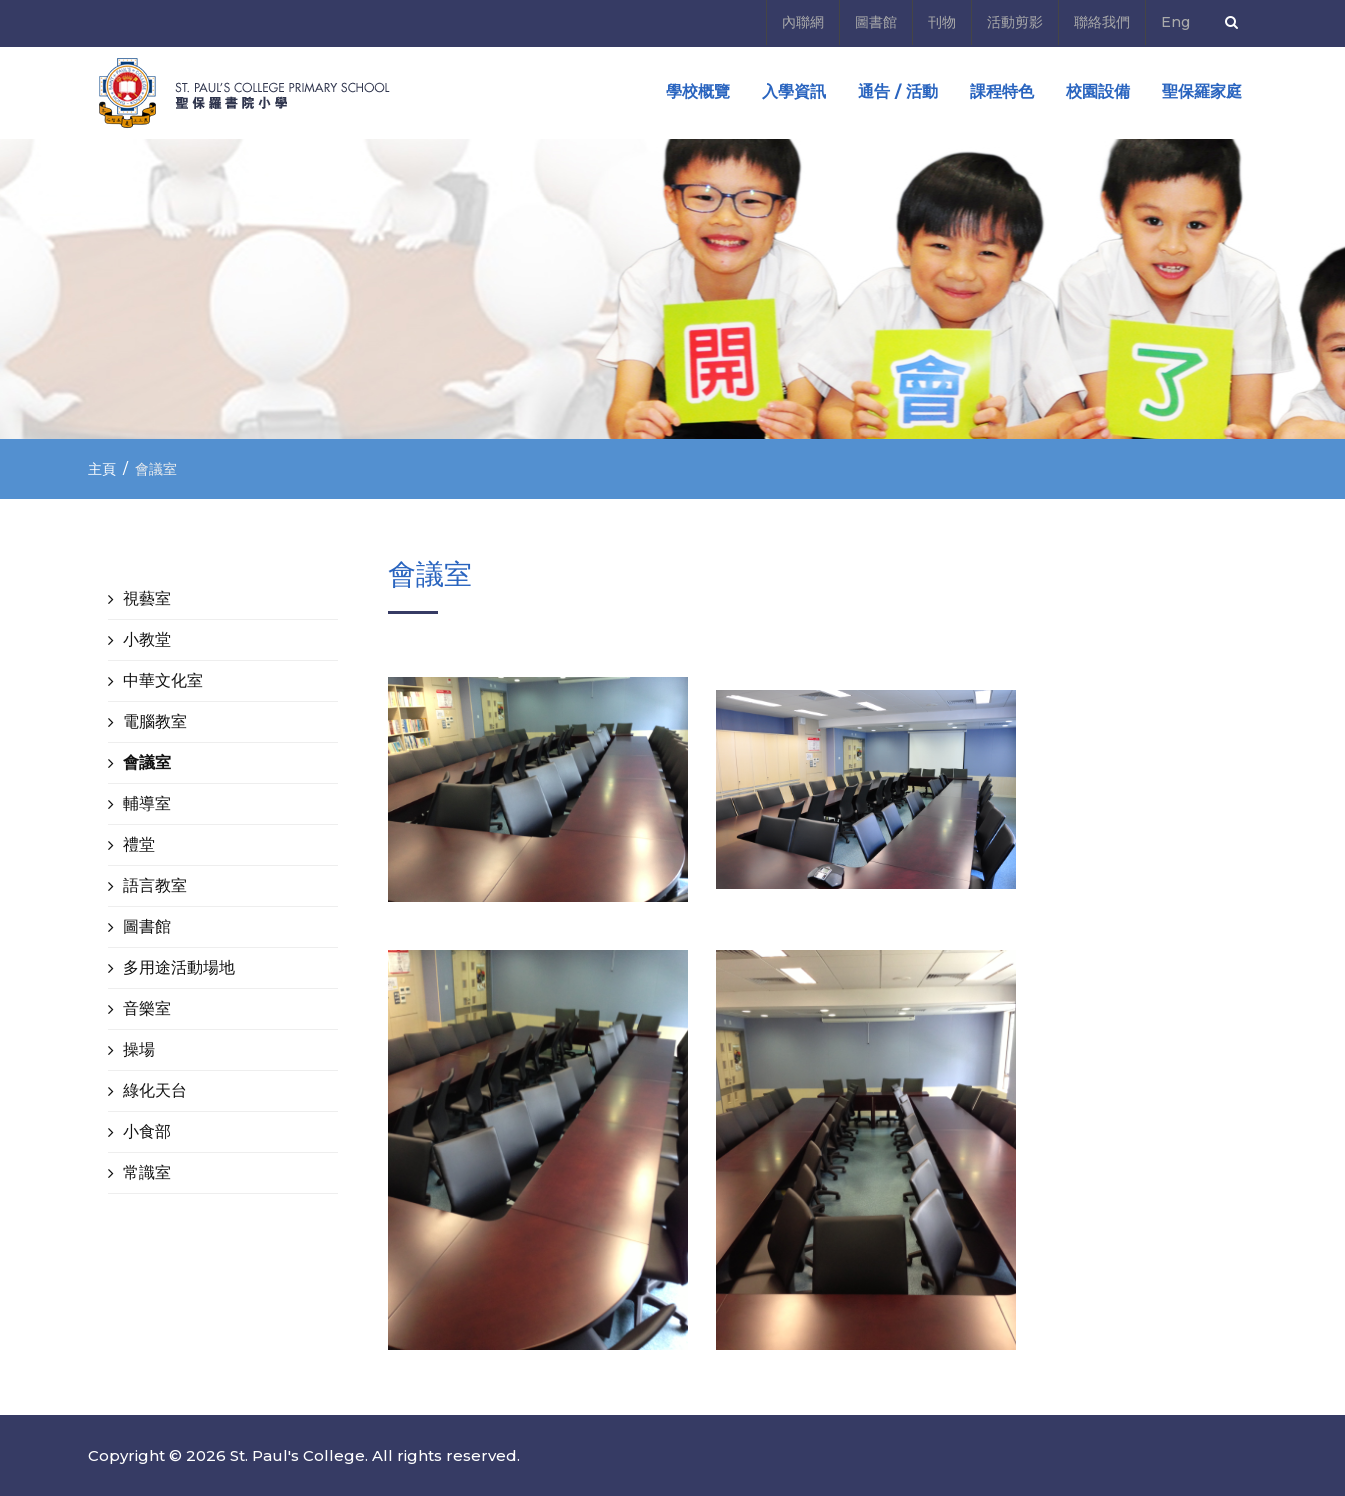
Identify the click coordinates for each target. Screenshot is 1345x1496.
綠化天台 (155, 1090)
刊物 (942, 22)
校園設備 (1098, 91)
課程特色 (1002, 91)
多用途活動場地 (179, 967)
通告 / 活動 (898, 91)
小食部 (147, 1131)
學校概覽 (698, 91)
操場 (139, 1049)
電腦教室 (155, 721)
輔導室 (147, 803)
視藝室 (147, 598)
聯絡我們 (1102, 22)
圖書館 (876, 22)
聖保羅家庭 (1202, 91)
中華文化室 (163, 680)
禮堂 (139, 844)
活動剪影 (1015, 22)
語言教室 (155, 885)
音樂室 (147, 1008)
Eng (1175, 22)
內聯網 (803, 22)
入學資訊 (794, 91)
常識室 (147, 1172)
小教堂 (147, 639)
